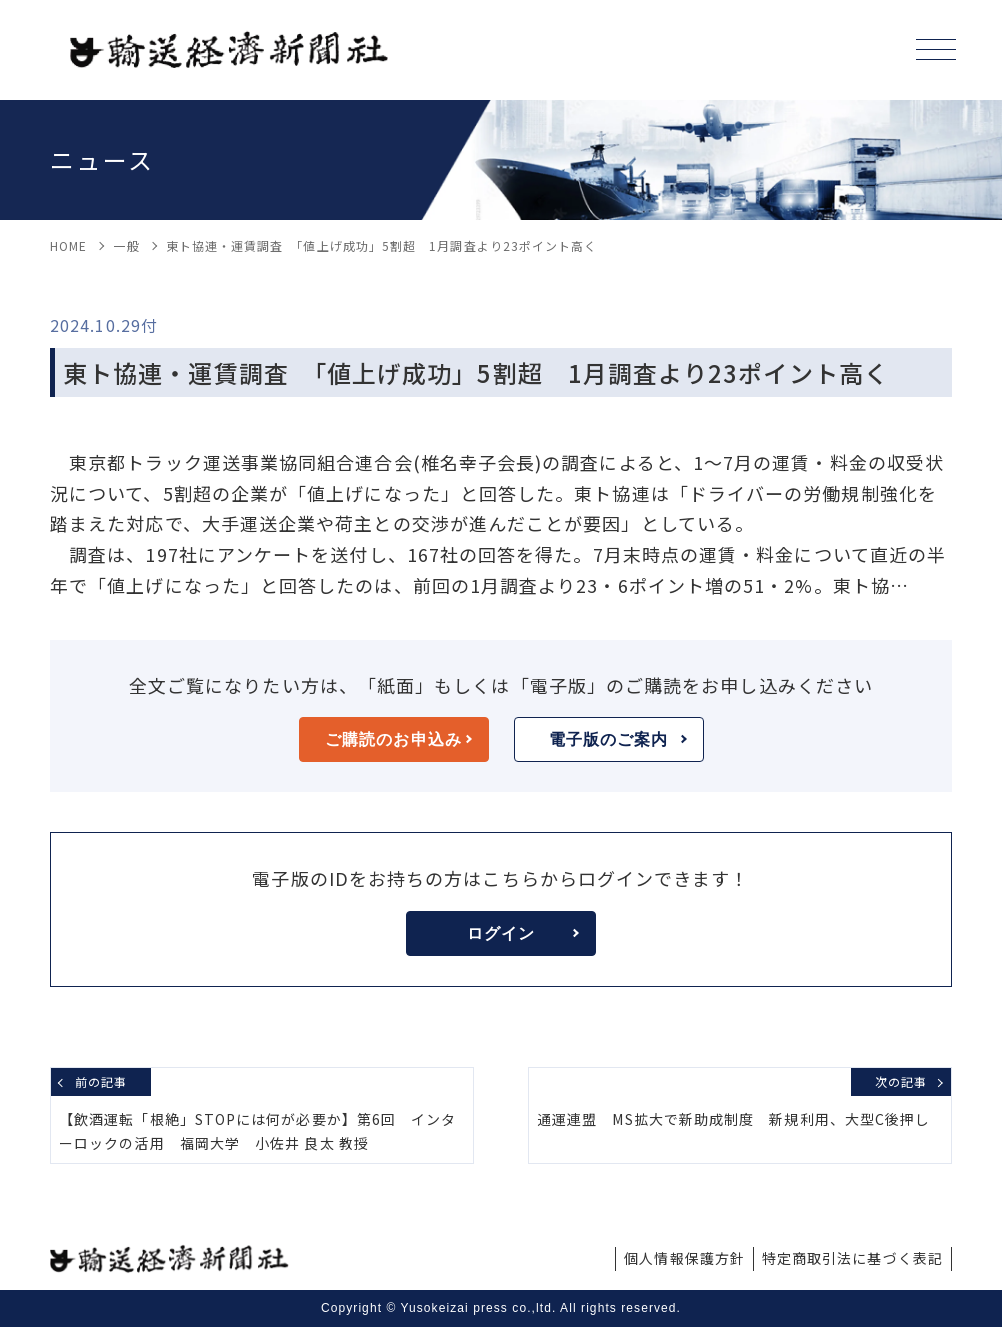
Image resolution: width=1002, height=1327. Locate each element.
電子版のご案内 (618, 739)
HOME (68, 245)
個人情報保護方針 (684, 1258)
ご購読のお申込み (398, 739)
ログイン (523, 933)
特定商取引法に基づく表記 (852, 1258)
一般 (126, 245)
